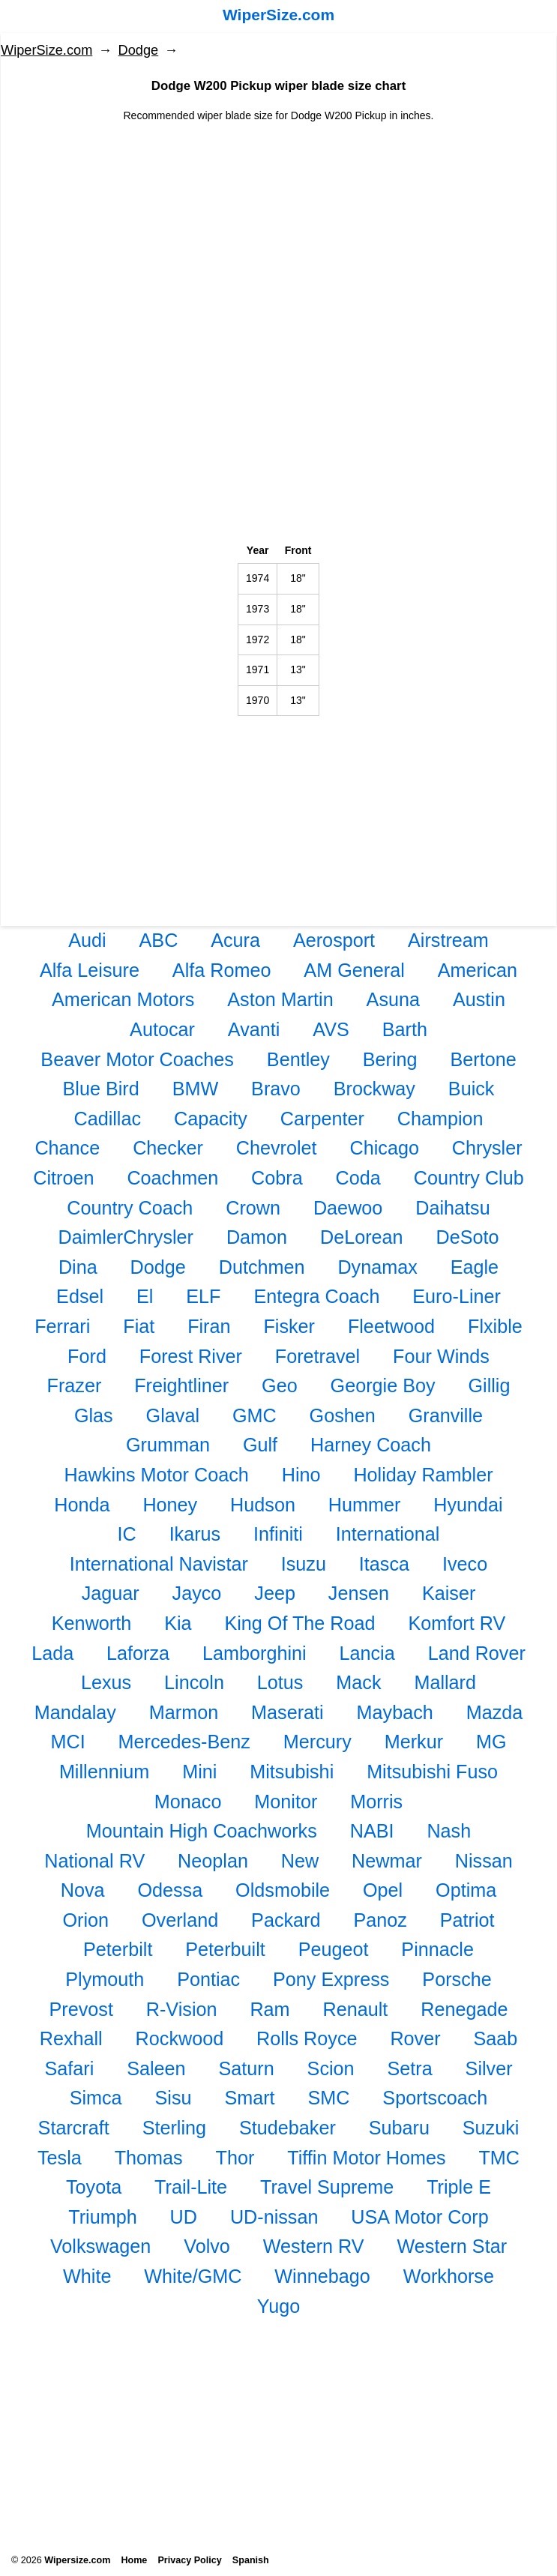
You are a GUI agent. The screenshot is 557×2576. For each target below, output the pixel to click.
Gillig (489, 1385)
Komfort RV (456, 1623)
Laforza (137, 1653)
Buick (471, 1088)
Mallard (445, 1682)
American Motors (123, 999)
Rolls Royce (306, 2038)
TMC (499, 2157)
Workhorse (448, 2276)
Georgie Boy (383, 1385)
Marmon (183, 1712)
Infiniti (278, 1533)
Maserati (287, 1712)
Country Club (469, 1177)
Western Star (452, 2246)
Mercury (317, 1741)
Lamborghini (254, 1653)
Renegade (464, 2009)
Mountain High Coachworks (201, 1830)
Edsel (79, 1296)
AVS (331, 1029)
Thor (235, 2157)
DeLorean (361, 1237)
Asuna (393, 999)
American (477, 970)
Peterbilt (117, 1949)
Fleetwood (391, 1326)
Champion (440, 1118)
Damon (256, 1237)
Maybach (395, 1712)
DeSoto (467, 1237)
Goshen (343, 1415)
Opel (383, 1890)
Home (134, 2560)
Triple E (459, 2186)
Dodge (138, 50)
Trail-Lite (190, 2186)
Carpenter (322, 1118)
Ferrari (62, 1326)
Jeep (274, 1593)
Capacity (210, 1118)
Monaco (188, 1801)
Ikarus (195, 1533)
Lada (52, 1653)
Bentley (298, 1059)
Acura (235, 940)
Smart (249, 2097)
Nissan (484, 1860)
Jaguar (110, 1593)
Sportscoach (434, 2097)
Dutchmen (262, 1267)
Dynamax (377, 1267)
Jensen (358, 1593)
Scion (331, 2068)
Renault (355, 2009)
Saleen (156, 2068)
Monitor (285, 1801)
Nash (449, 1830)
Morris (376, 1801)
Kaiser (448, 1593)
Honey (169, 1504)
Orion (86, 1920)
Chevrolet (276, 1147)
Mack (358, 1682)
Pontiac (208, 1979)
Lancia (367, 1653)
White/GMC (192, 2276)
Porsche (456, 1979)
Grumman (168, 1444)
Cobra (277, 1177)
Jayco (197, 1593)
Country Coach (130, 1207)
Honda (81, 1504)
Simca (96, 2097)
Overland (180, 1920)
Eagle (475, 1267)
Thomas (149, 2157)
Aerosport (334, 940)
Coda (358, 1177)
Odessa (169, 1890)
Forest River (190, 1356)
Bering (390, 1059)
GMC (254, 1415)
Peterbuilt (225, 1949)
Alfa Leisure (89, 970)
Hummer (364, 1504)
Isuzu (303, 1563)
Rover (415, 2038)
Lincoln (194, 1682)
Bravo (276, 1088)
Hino (301, 1474)
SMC (328, 2097)
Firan (208, 1326)
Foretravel (317, 1356)
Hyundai (467, 1504)
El (144, 1296)
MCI (67, 1741)
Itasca (384, 1563)
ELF (203, 1296)
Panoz (379, 1920)
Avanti (254, 1029)
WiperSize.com (278, 14)
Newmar (387, 1860)
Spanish (250, 2560)
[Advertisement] (278, 229)
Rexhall (71, 2038)
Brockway (374, 1088)
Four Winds (441, 1356)
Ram (269, 2009)
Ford (86, 1356)
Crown (253, 1207)
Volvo (207, 2246)
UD (183, 2216)
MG (491, 1741)
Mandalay (75, 1712)
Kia (177, 1623)
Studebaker (287, 2127)
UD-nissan (274, 2216)
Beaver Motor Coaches (137, 1059)
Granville (446, 1415)
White (87, 2276)
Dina (77, 1267)
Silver (489, 2068)
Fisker (289, 1326)
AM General (354, 970)
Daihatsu (452, 1207)
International (388, 1533)
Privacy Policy (189, 2560)
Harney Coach (370, 1444)
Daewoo (347, 1207)
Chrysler (487, 1147)
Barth (404, 1029)
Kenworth (91, 1623)
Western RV (313, 2246)
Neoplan (213, 1860)
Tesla (59, 2157)
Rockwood (180, 2038)
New (300, 1860)
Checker (168, 1147)
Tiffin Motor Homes (366, 2157)
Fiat (138, 1326)
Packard (285, 1920)
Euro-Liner (456, 1296)
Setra (409, 2068)
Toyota (93, 2186)
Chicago (384, 1147)
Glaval (172, 1415)
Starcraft (73, 2127)
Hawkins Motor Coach (156, 1474)
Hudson (262, 1504)
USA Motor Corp (419, 2216)
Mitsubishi (292, 1771)
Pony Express (331, 1979)
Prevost (81, 2009)
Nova (83, 1890)
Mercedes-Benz (184, 1741)
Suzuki (491, 2127)
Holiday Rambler (423, 1474)
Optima (466, 1890)
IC (127, 1533)
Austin (479, 999)
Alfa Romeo (221, 970)
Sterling (174, 2127)
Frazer (74, 1385)
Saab (495, 2038)
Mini (199, 1771)
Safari (69, 2068)
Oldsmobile (282, 1890)
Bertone (483, 1059)
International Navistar (159, 1563)
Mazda (494, 1712)
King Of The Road (299, 1623)
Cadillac (107, 1118)
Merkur (414, 1741)
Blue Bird (101, 1088)
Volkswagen (100, 2246)
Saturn (246, 2068)
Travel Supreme (327, 2186)
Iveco (464, 1563)
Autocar (162, 1029)
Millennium (104, 1771)
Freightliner (181, 1385)
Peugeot (333, 1949)
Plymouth (104, 1979)
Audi (87, 940)
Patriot (467, 1920)
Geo (280, 1385)
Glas (93, 1415)
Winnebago (322, 2276)
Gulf (260, 1444)
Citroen (63, 1177)
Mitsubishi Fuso (432, 1771)
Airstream (448, 940)
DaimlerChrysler (125, 1237)
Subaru (399, 2127)
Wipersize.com (77, 2560)
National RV (94, 1860)
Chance (67, 1147)
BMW (195, 1088)
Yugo (278, 2306)
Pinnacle (437, 1949)
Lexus (106, 1682)
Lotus (280, 1682)
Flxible (495, 1326)
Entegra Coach (316, 1296)
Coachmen (172, 1177)
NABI (372, 1830)
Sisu (173, 2097)
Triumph (102, 2216)
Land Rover (477, 1653)
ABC (158, 940)
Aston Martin (280, 999)
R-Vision (181, 2009)
